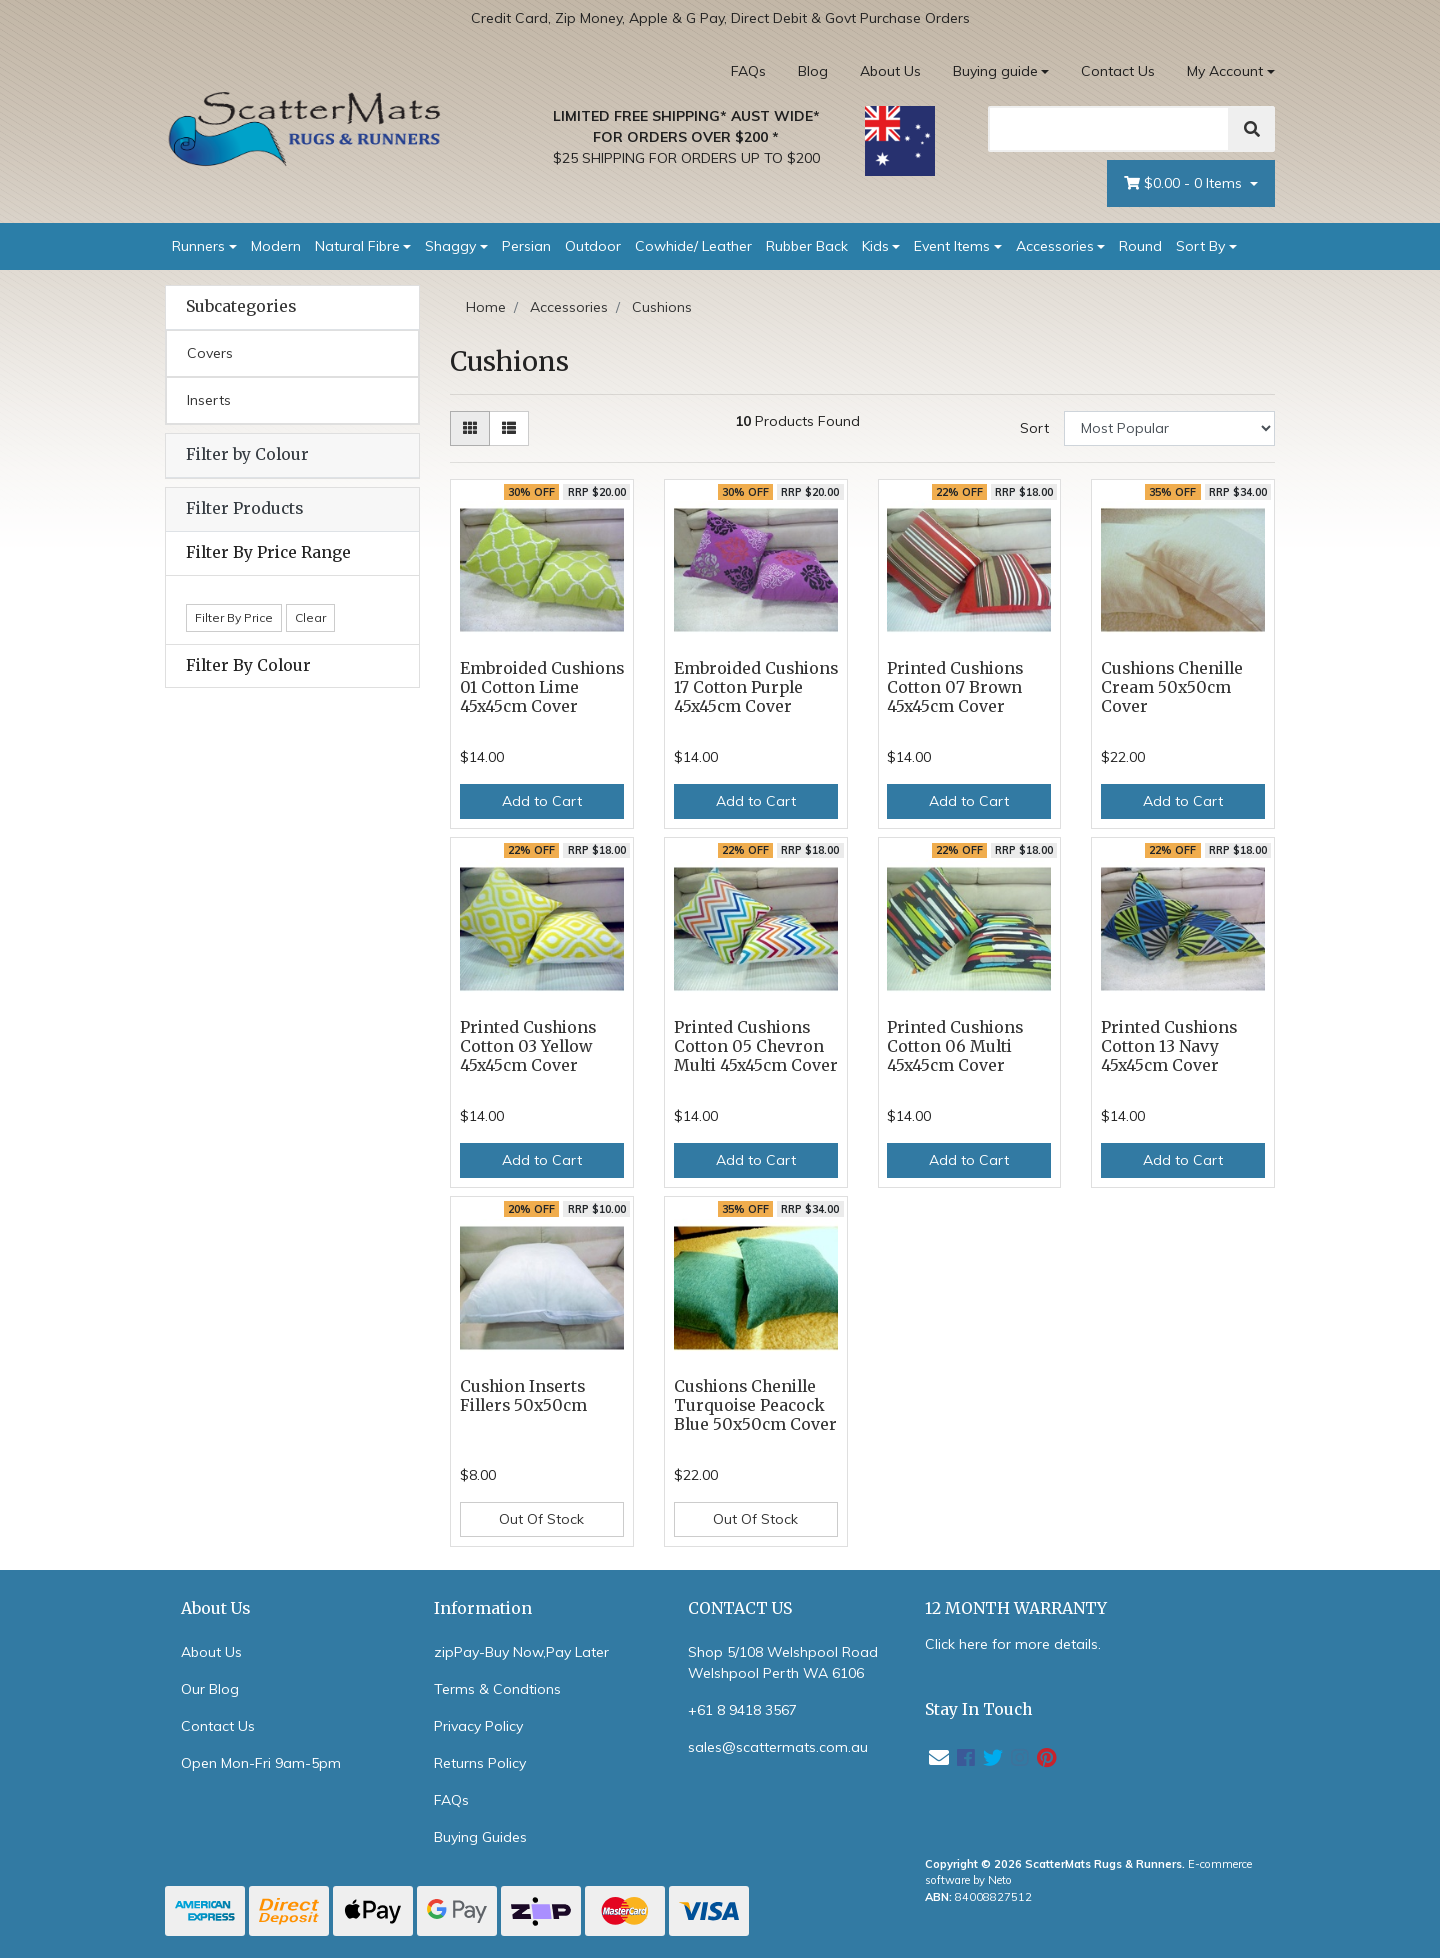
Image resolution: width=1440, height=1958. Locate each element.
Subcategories (241, 307)
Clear (310, 617)
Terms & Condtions (497, 1689)
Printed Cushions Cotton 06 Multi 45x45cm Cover (955, 1046)
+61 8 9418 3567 (742, 1710)
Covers (210, 353)
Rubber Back (807, 246)
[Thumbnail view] (470, 428)
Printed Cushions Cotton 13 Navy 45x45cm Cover (1169, 1046)
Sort (1034, 428)
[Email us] (939, 1757)
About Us (890, 71)
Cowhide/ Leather (693, 246)
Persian (526, 246)
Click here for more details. (1013, 1644)
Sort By (1200, 246)
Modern (276, 246)
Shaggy (450, 246)
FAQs (748, 71)
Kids (875, 246)
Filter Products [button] (244, 509)
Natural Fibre (357, 246)
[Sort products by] (1169, 428)
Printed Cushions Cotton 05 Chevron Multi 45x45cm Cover (756, 1046)
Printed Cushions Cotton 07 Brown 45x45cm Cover (955, 687)
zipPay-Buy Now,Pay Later (521, 1652)
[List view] (509, 428)
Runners (198, 246)
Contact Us (1118, 71)
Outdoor (593, 246)
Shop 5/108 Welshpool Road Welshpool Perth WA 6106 (783, 1662)
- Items (1185, 183)
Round (1140, 246)
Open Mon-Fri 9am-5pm (261, 1763)
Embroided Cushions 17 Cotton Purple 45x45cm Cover (756, 687)
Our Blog (210, 1689)
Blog (813, 71)
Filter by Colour (247, 454)
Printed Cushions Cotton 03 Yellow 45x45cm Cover (528, 1046)
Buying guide (995, 71)
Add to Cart (542, 801)
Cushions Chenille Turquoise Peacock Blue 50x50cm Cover (755, 1405)
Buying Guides (480, 1837)
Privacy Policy (478, 1726)
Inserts (209, 400)
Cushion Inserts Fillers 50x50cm (523, 1396)
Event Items (952, 246)
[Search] (1109, 129)
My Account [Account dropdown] (1225, 71)
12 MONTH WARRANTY (1016, 1608)
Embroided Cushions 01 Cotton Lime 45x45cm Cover (542, 687)
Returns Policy (480, 1763)
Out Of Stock (541, 1519)
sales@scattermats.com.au (778, 1747)
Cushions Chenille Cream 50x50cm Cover (1172, 687)
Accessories (1055, 246)
